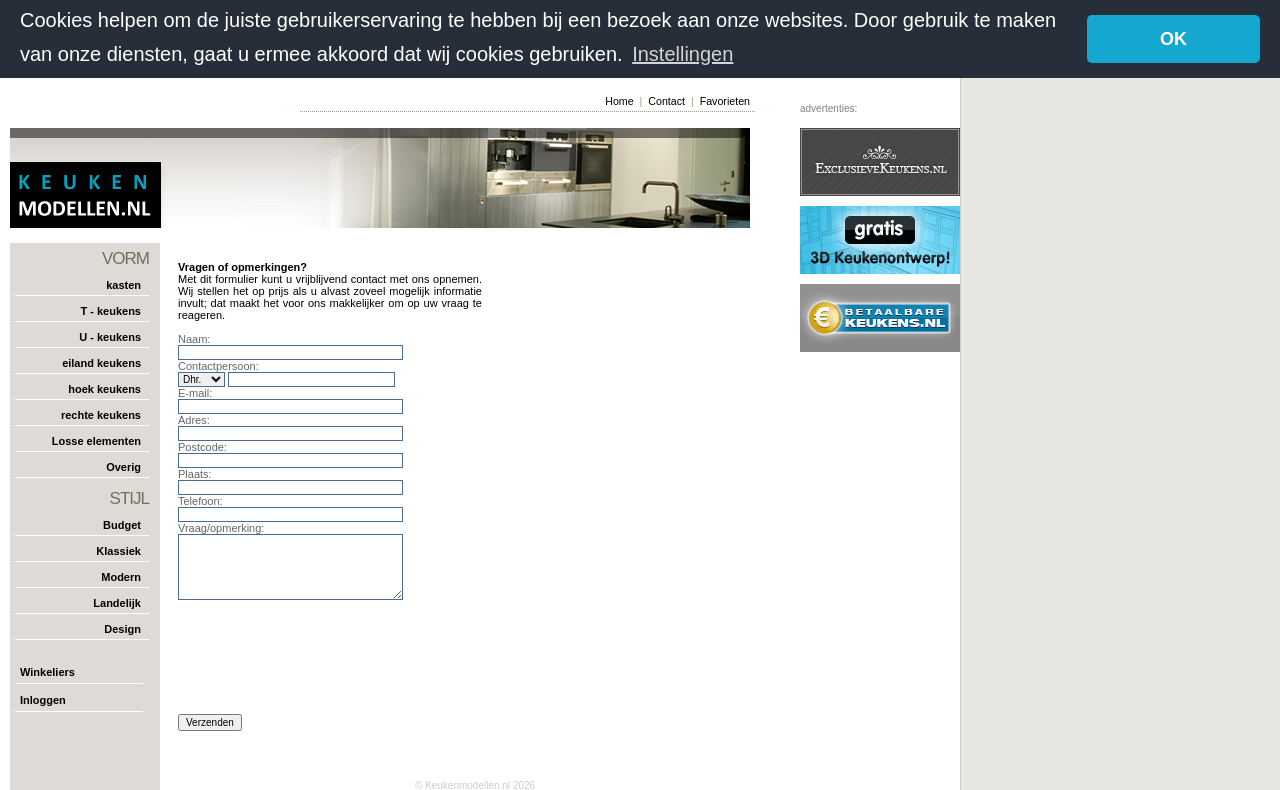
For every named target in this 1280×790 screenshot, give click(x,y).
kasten (123, 284)
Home (619, 100)
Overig (123, 466)
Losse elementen (96, 440)
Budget (122, 524)
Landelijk (117, 602)
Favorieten (725, 100)
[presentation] (330, 662)
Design (122, 628)
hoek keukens (104, 388)
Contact (666, 100)
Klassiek (118, 550)
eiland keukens (101, 362)
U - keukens (110, 336)
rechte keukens (101, 414)
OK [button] (1173, 39)
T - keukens (110, 310)
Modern (121, 576)
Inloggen (43, 699)
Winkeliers (47, 671)
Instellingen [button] (682, 54)
